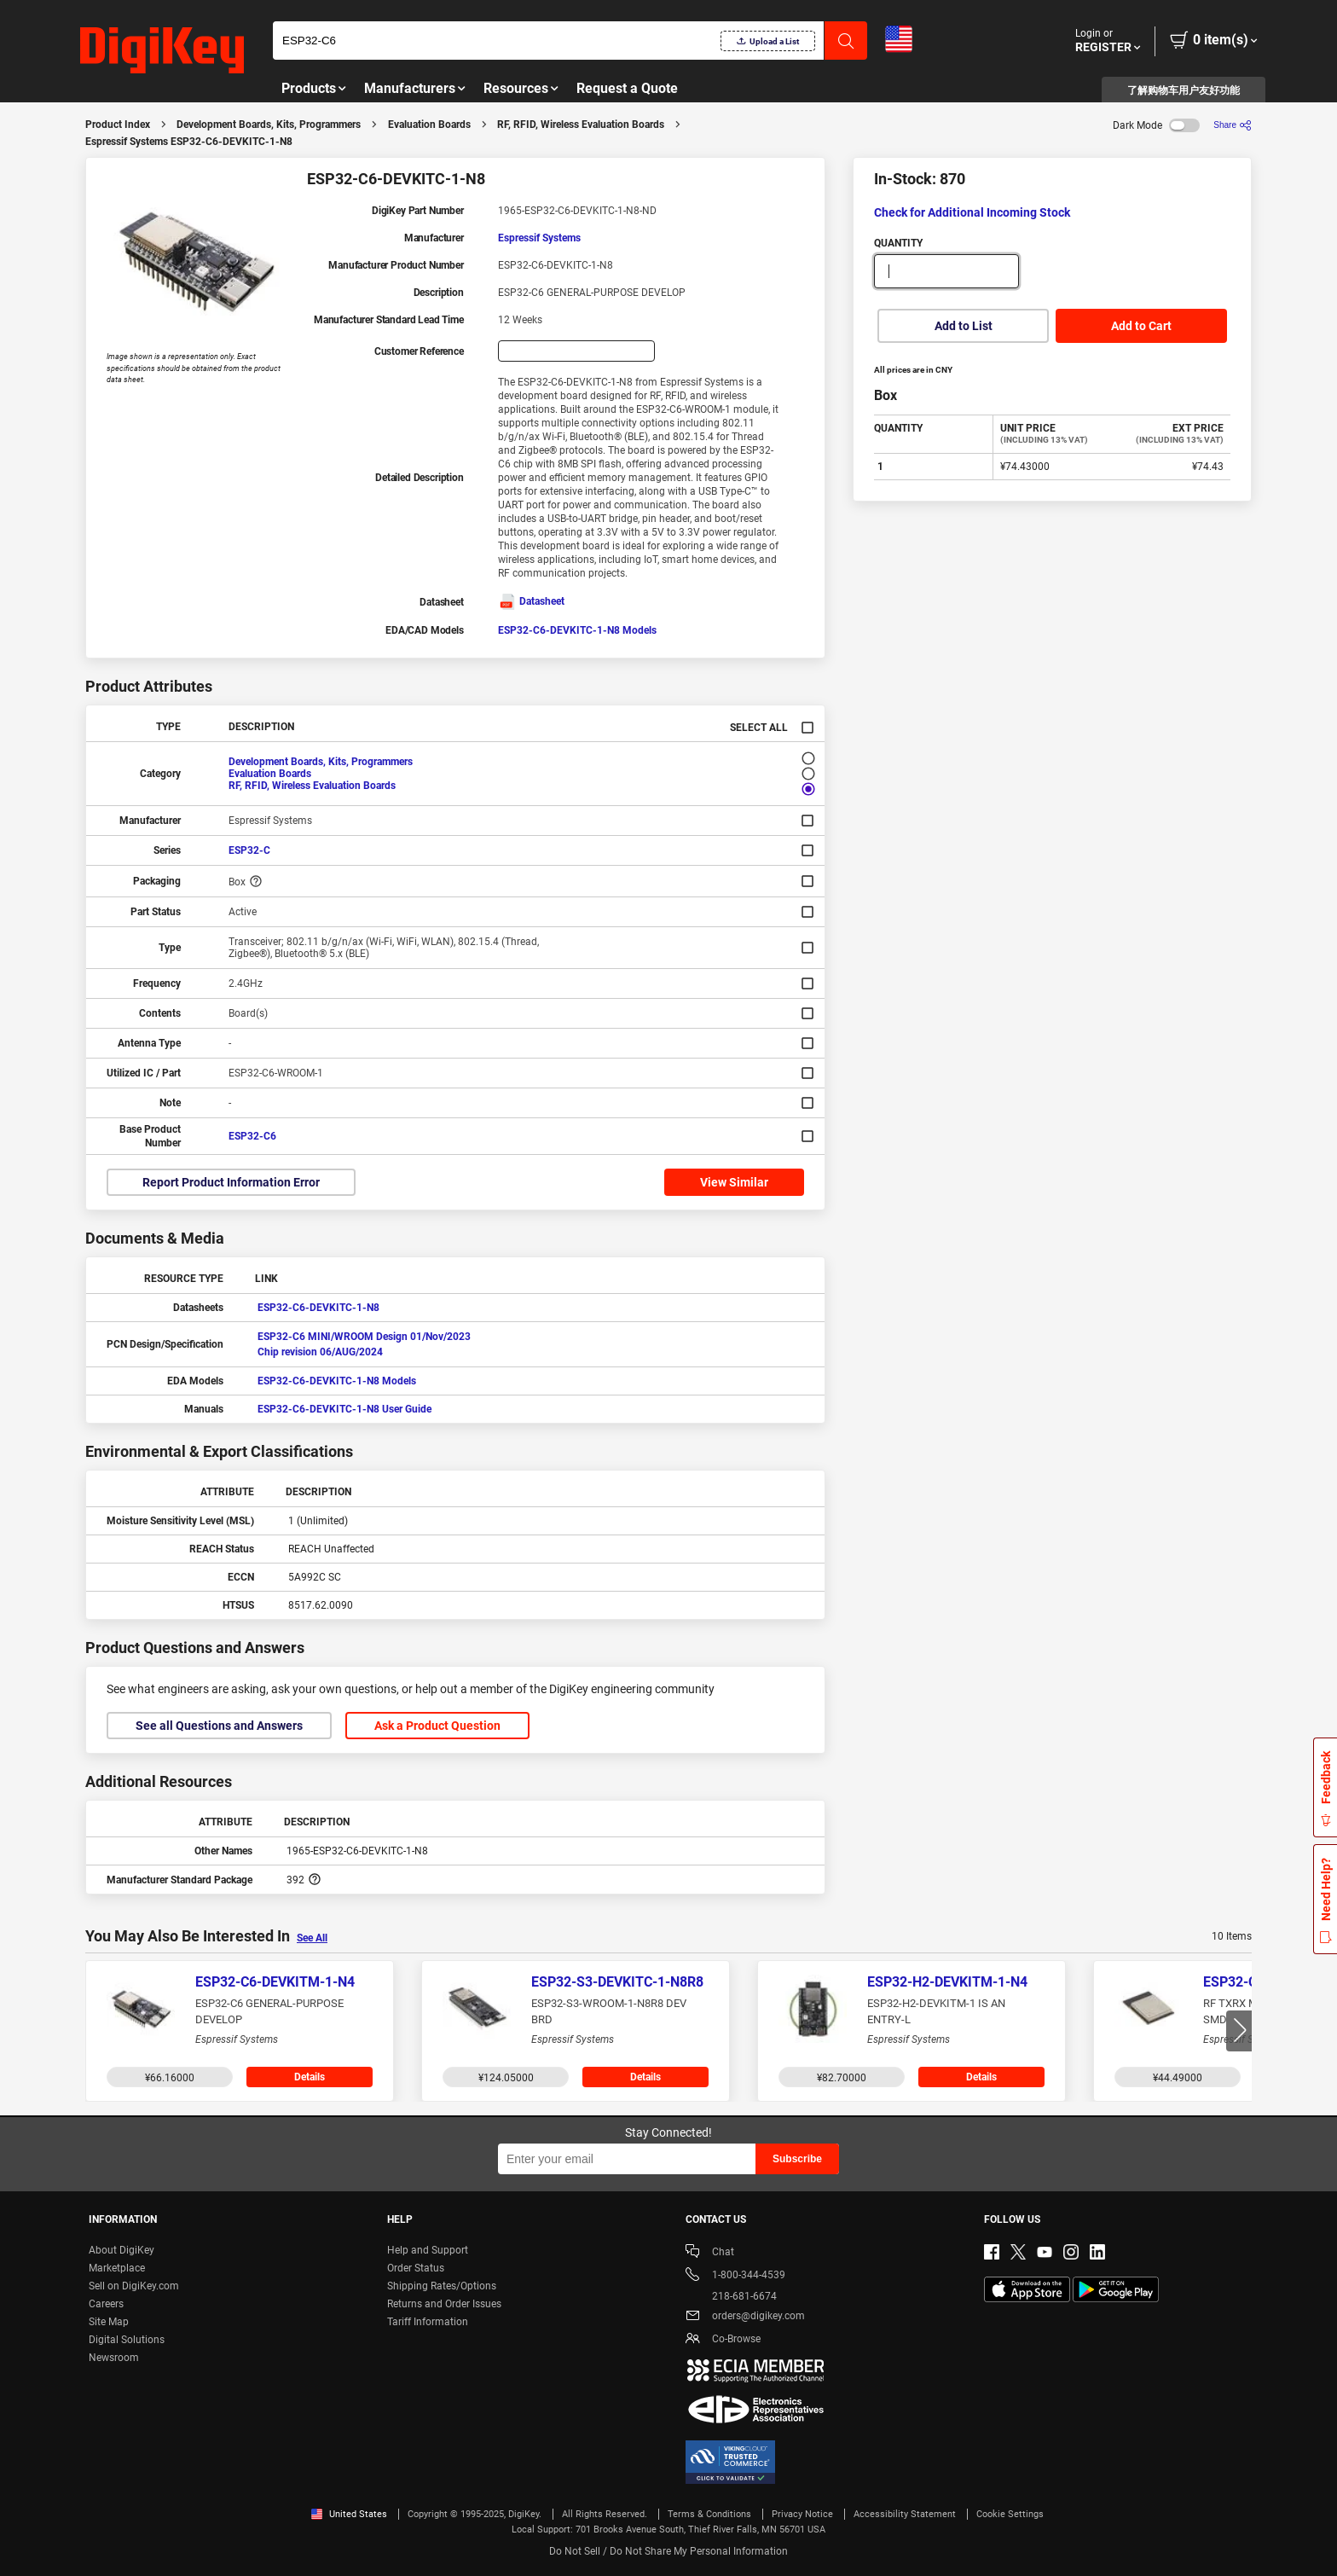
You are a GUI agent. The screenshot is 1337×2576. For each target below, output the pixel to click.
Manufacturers (409, 88)
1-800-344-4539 (735, 2276)
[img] (162, 51)
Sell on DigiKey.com (134, 2286)
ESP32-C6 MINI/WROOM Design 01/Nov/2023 (364, 1337)
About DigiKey (121, 2250)
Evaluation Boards (429, 125)
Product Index (117, 125)
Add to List (964, 326)
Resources (515, 88)
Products (308, 88)
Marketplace (117, 2268)
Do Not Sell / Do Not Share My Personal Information (668, 2551)
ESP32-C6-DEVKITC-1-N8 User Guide (344, 1409)
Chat (710, 2253)
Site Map (109, 2322)
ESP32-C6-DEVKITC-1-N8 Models (577, 630)
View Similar (734, 1182)
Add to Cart (1141, 326)
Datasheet (531, 601)
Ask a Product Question (437, 1725)
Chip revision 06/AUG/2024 (320, 1352)
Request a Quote (627, 88)
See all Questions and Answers (219, 1725)
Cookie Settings (1010, 2514)
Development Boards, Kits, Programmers (269, 125)
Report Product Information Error (231, 1182)
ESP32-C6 (252, 1136)
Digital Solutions (127, 2340)
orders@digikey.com (745, 2317)
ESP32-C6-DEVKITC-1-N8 (318, 1308)
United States (349, 2514)
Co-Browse (723, 2340)
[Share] (1232, 125)
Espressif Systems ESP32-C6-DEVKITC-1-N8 (188, 142)
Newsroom (114, 2358)
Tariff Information (427, 2322)
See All (312, 1938)
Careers (106, 2304)
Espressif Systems (539, 238)
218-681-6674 (731, 2296)
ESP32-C (249, 850)
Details (309, 2077)
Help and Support (427, 2250)
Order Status (415, 2268)
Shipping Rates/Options (441, 2286)
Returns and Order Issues (444, 2304)
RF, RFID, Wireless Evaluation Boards (580, 125)
